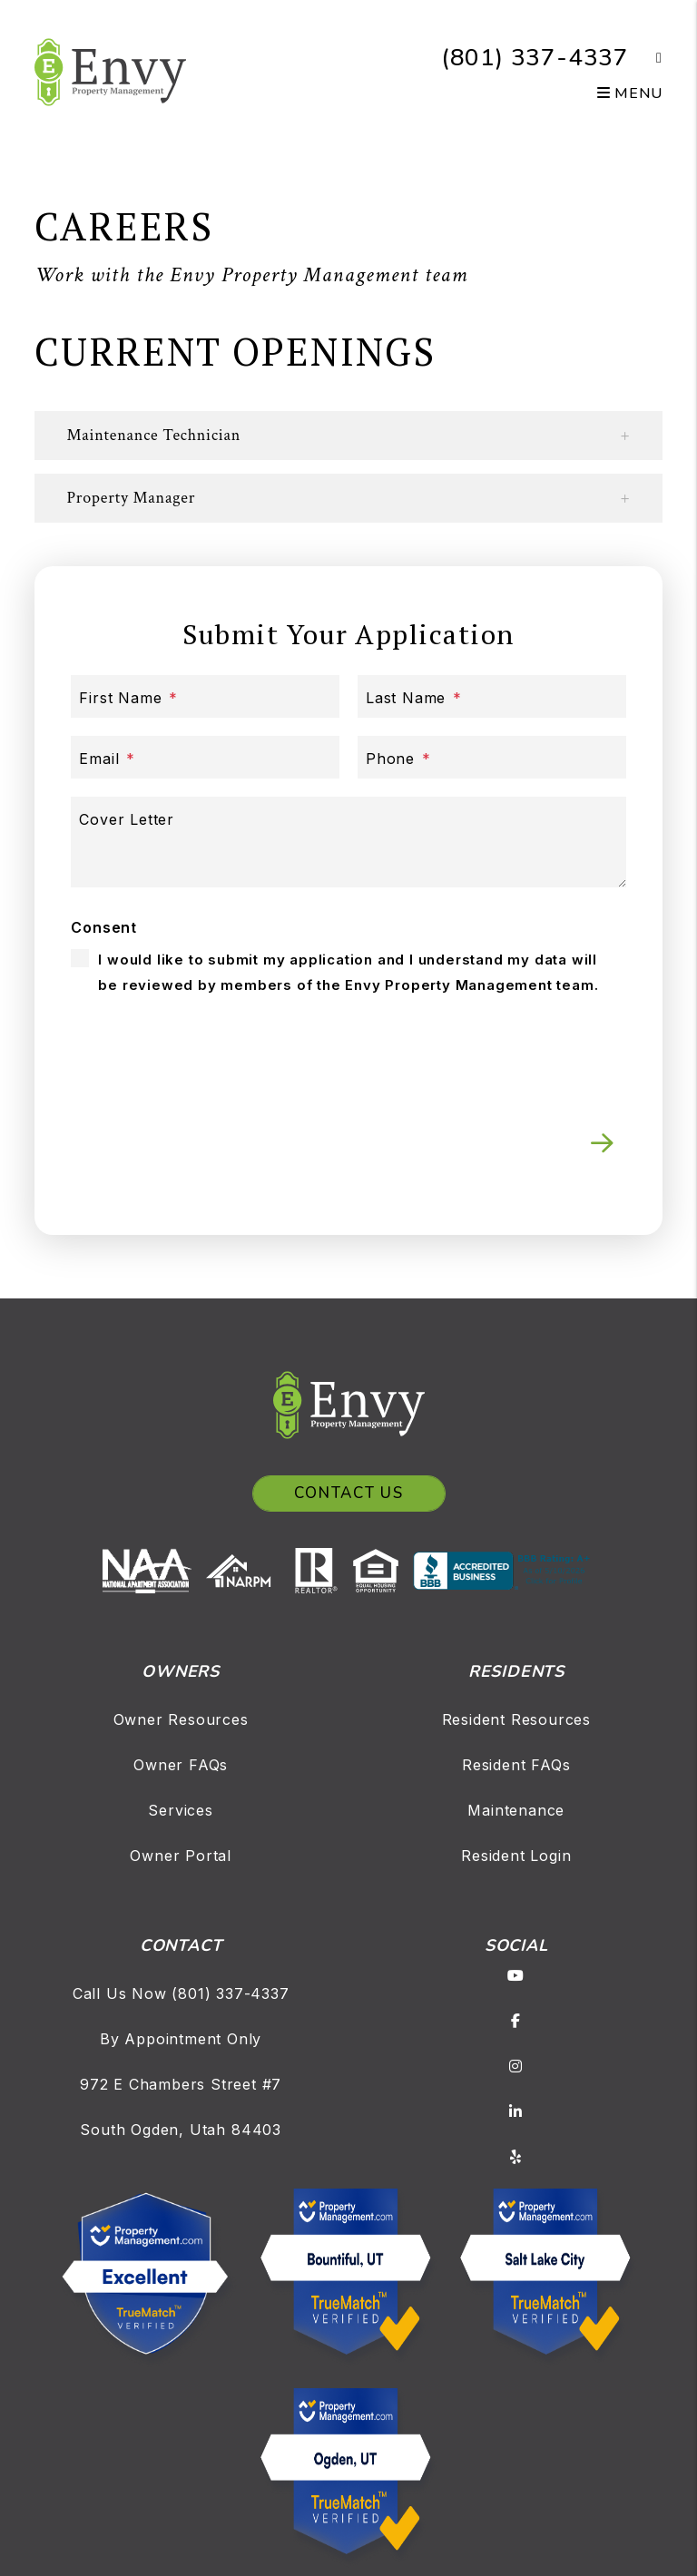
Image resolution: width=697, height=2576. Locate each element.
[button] (646, 58)
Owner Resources (181, 1719)
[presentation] (488, 1047)
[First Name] (205, 696)
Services (180, 1810)
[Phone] (492, 757)
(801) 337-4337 (535, 57)
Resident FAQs (516, 1765)
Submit (602, 1143)
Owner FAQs (180, 1765)
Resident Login (516, 1855)
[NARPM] (245, 1570)
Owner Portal (180, 1855)
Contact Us (349, 1493)
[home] (110, 71)
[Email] (205, 757)
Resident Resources (516, 1719)
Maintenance (515, 1810)
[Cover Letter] (348, 842)
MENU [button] (630, 93)
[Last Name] (492, 696)
